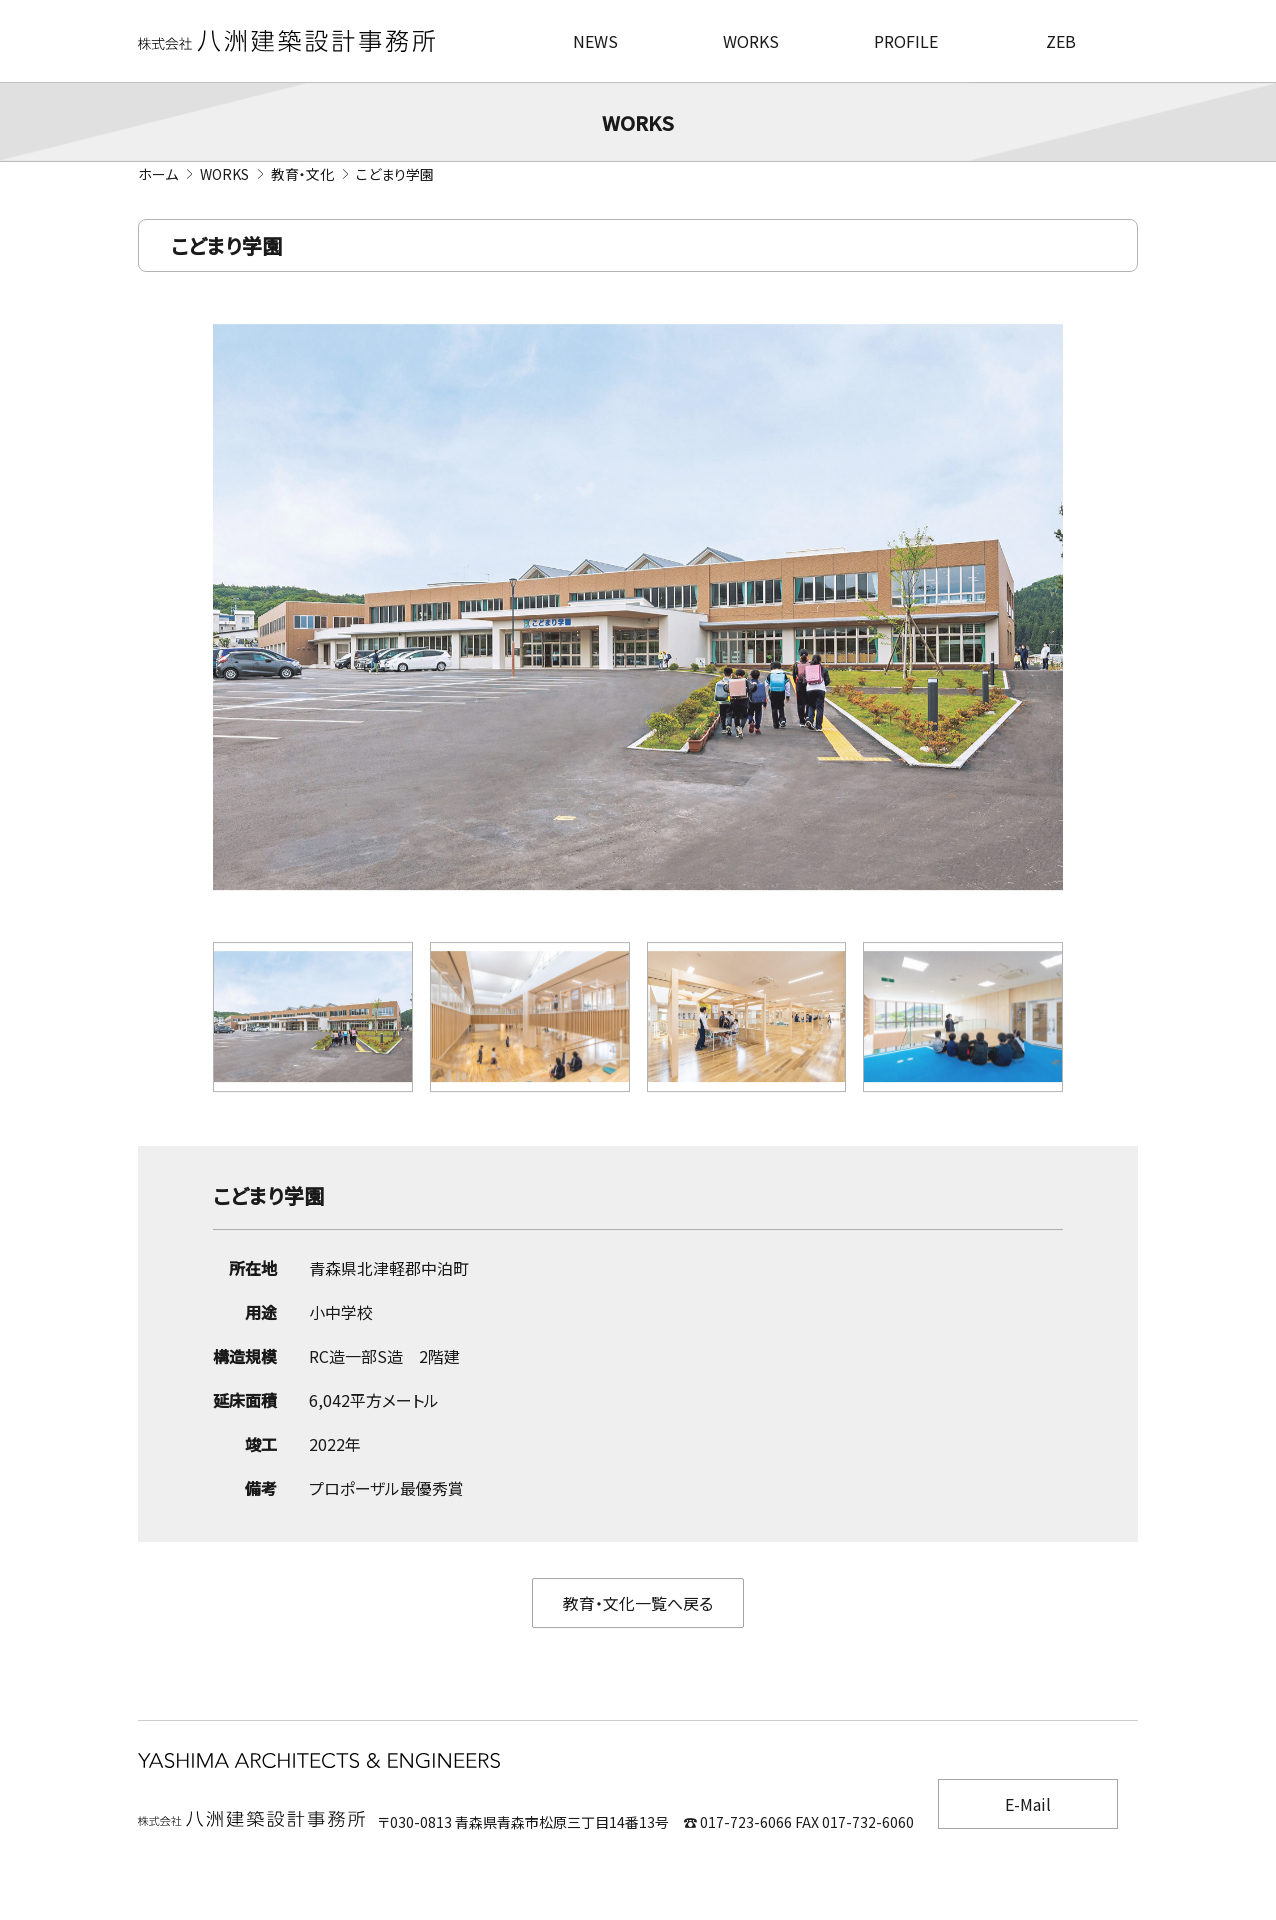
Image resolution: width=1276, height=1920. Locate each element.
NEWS (595, 41)
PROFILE (906, 41)
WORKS (751, 41)
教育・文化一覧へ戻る (638, 1605)
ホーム (158, 174)
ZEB (1061, 41)
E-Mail (1028, 1804)
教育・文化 (302, 174)
